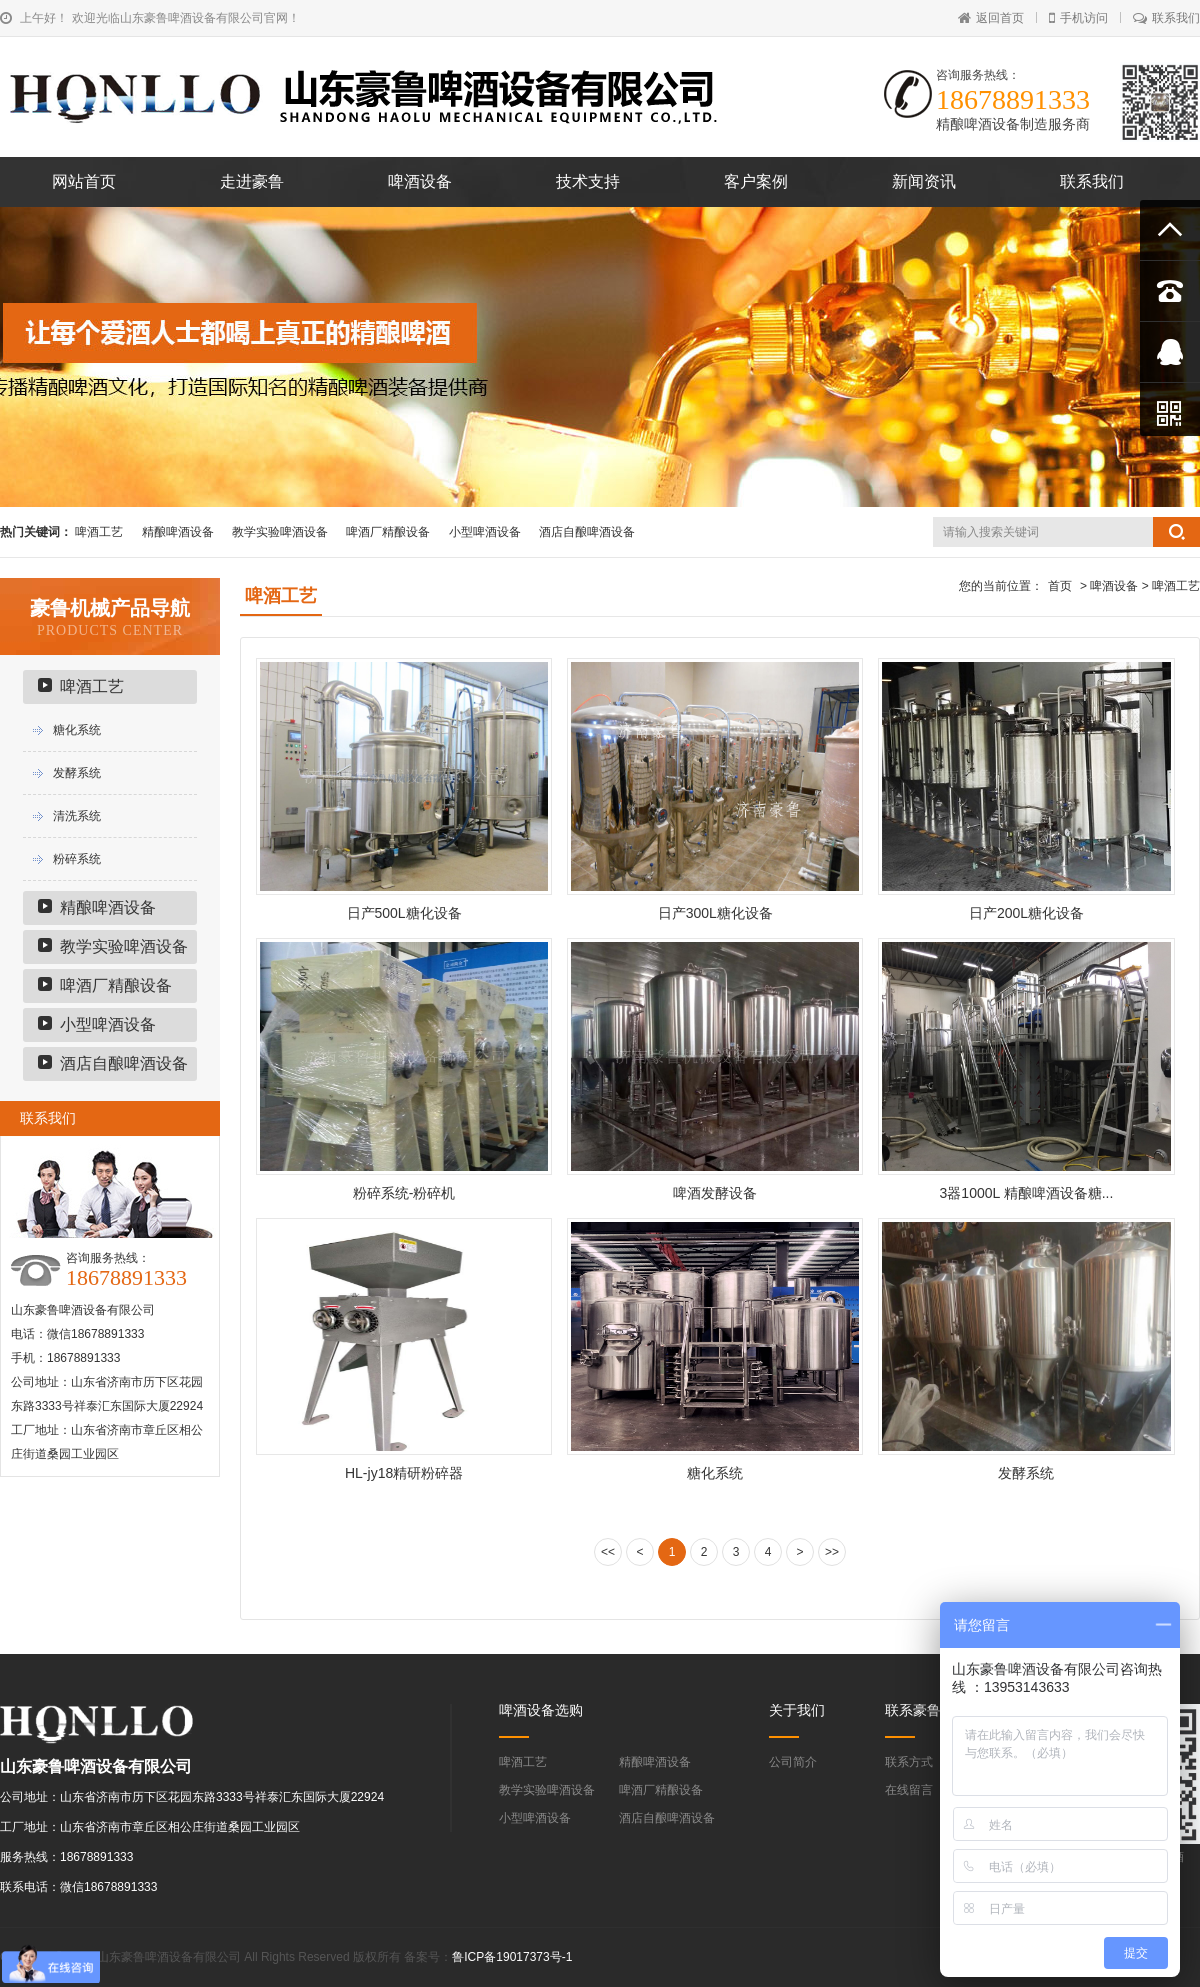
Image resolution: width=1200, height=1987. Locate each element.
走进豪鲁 (252, 181)
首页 (1060, 586)
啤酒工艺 (99, 532)
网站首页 (84, 181)
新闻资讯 (924, 181)
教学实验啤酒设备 (280, 532)
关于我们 (797, 1710)
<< (608, 1552)
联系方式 (909, 1762)
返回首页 (991, 18)
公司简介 (793, 1762)
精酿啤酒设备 (178, 532)
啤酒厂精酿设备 (388, 532)
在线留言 (909, 1790)
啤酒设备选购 (541, 1710)
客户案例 (756, 181)
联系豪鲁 (913, 1710)
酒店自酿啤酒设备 (587, 532)
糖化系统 (77, 730)
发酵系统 (77, 773)
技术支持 (588, 181)
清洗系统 (77, 816)
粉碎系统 (77, 859)
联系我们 (1166, 18)
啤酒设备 (420, 181)
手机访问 (1078, 18)
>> (832, 1552)
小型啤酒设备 (485, 532)
